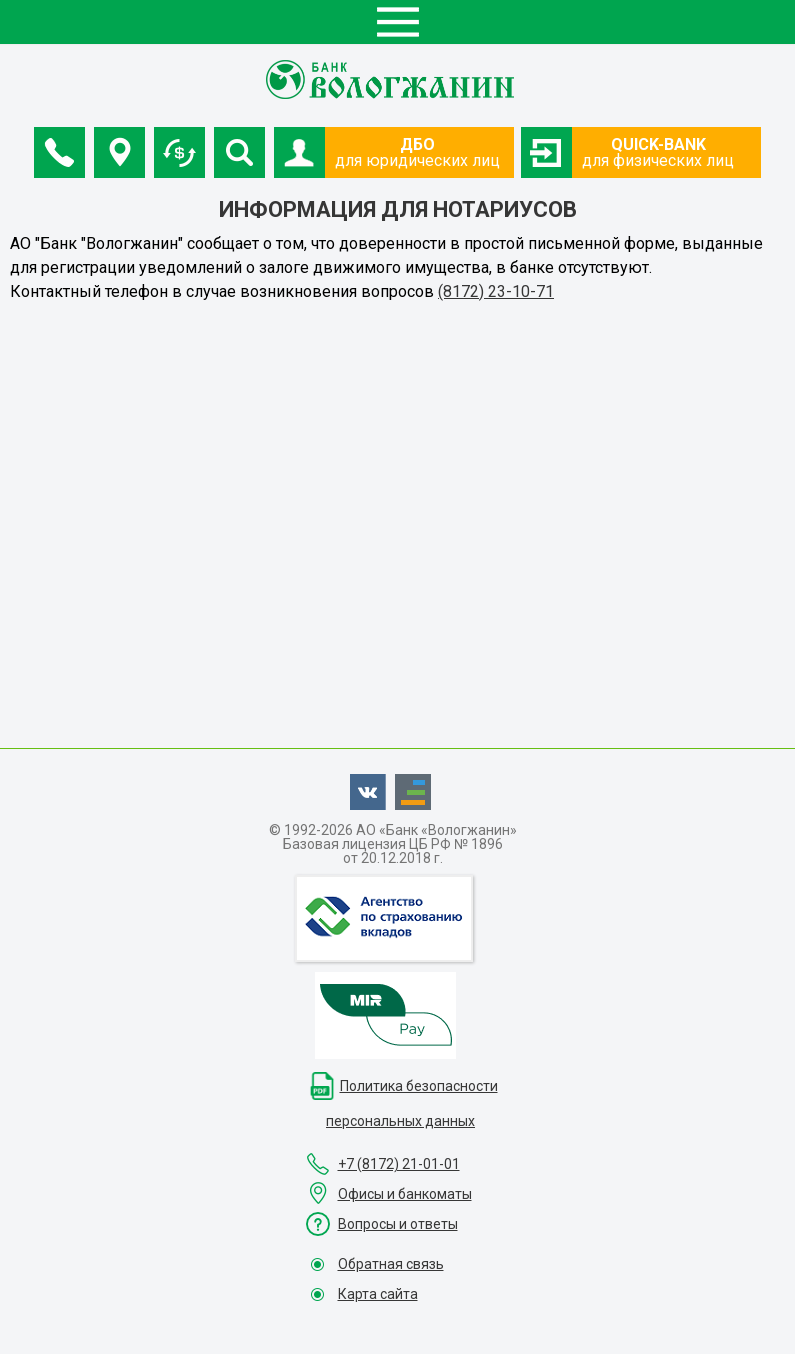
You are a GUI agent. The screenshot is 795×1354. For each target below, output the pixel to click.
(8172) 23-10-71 (496, 291)
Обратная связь (391, 1264)
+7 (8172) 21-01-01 (399, 1164)
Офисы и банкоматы (405, 1194)
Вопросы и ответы (398, 1224)
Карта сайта (378, 1294)
